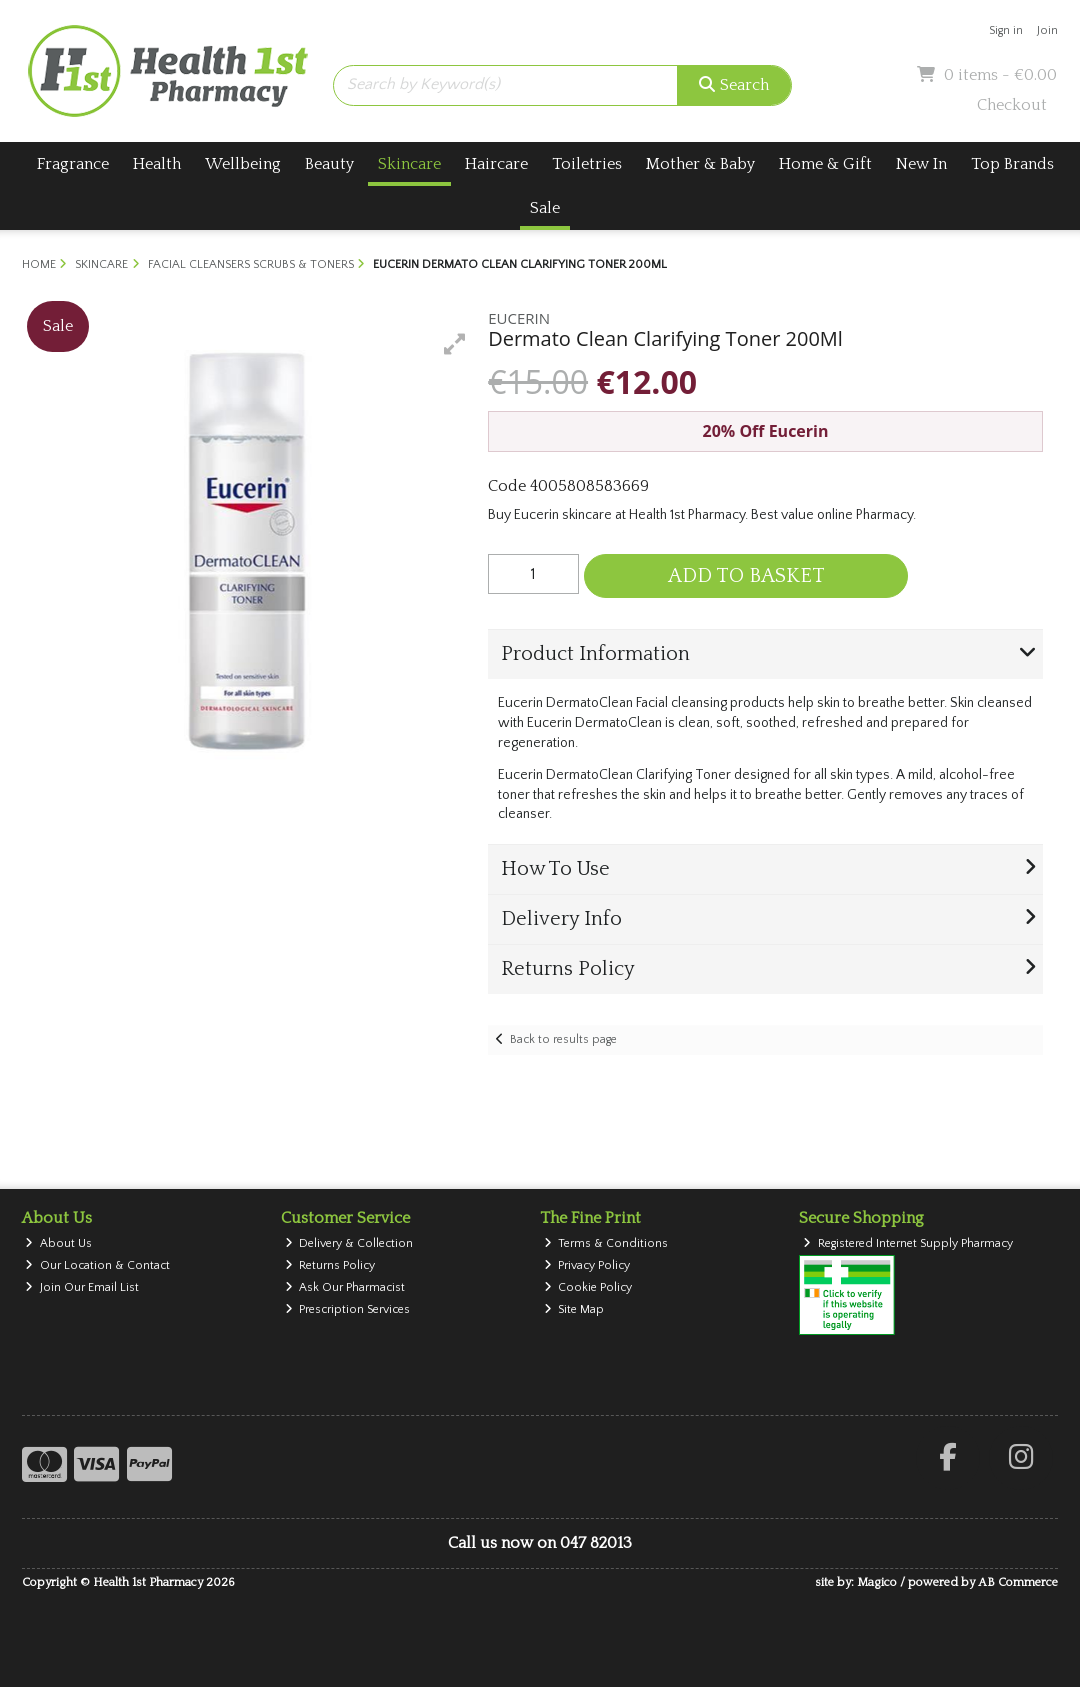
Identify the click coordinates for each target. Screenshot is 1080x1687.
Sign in (1006, 30)
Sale (545, 208)
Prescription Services (348, 1309)
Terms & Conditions (606, 1243)
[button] (455, 344)
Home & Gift (825, 164)
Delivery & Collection (349, 1243)
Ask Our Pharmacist (345, 1287)
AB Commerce (1018, 1582)
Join (1047, 30)
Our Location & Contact (97, 1265)
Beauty (329, 164)
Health (157, 164)
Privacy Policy (587, 1265)
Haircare (496, 164)
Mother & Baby (700, 164)
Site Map (574, 1309)
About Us (58, 1243)
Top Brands (1012, 164)
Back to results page (563, 1039)
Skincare (409, 164)
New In (921, 164)
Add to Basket (746, 576)
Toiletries (587, 164)
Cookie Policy (588, 1287)
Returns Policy (330, 1265)
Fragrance (73, 164)
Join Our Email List (82, 1287)
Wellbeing (243, 164)
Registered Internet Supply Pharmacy (908, 1243)
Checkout (1012, 105)
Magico (877, 1582)
